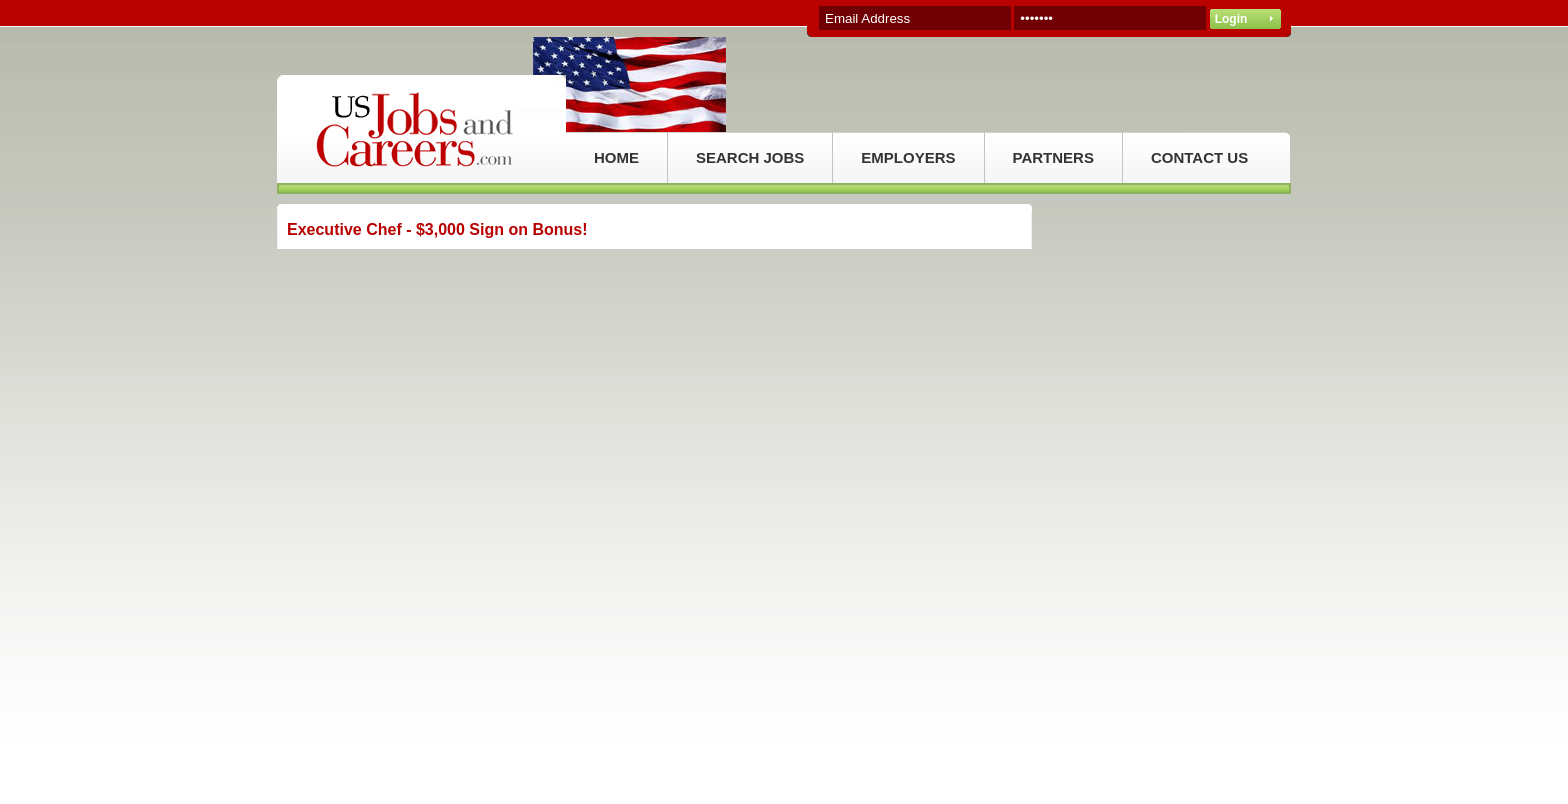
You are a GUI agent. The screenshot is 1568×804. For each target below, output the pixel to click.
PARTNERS (1053, 157)
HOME (616, 157)
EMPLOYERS (908, 157)
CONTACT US (1199, 157)
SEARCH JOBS (750, 157)
